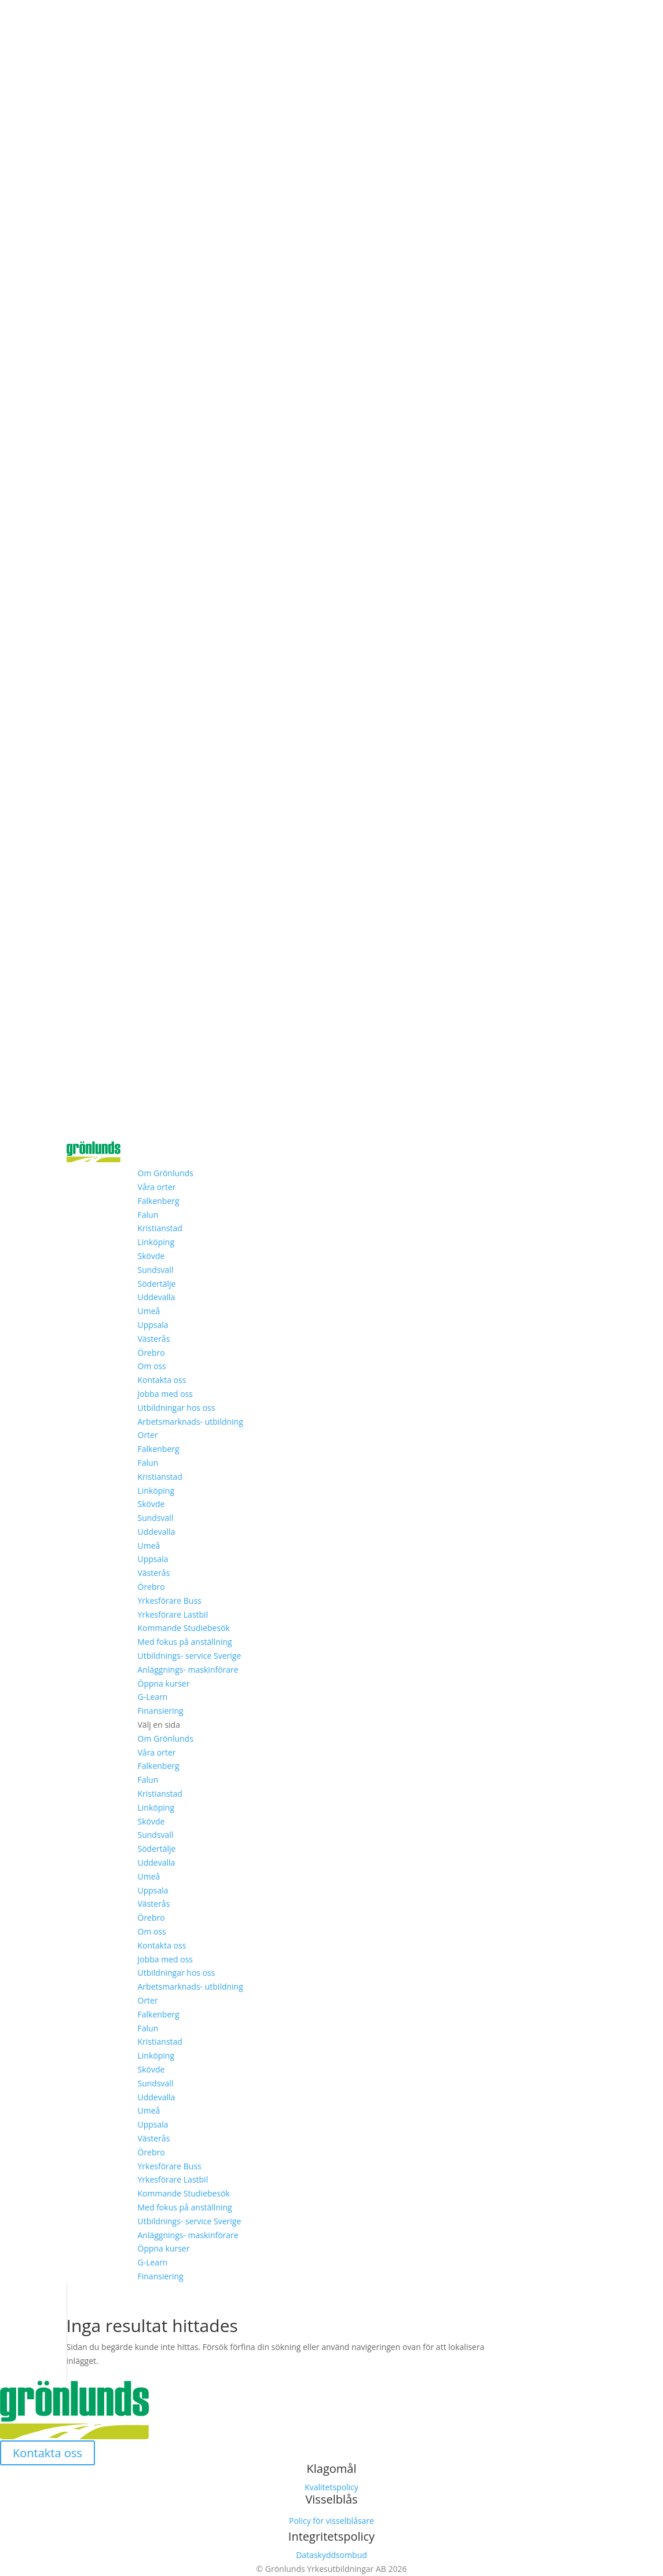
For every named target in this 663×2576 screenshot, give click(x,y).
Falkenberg (159, 1200)
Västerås (154, 1338)
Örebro (151, 1352)
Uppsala (153, 1324)
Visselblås (331, 2499)
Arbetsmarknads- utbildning (190, 1421)
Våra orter (157, 1186)
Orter (148, 1434)
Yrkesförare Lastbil (173, 1614)
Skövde (151, 1255)
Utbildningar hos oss (176, 1407)
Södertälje (157, 1283)
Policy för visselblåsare (331, 2520)
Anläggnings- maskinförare (188, 1669)
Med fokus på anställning (185, 1641)
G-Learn (153, 1696)
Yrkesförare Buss (170, 1600)
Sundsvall (156, 1269)
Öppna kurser (164, 1683)
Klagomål (332, 2468)
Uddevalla (156, 1296)
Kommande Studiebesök (184, 1627)
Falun (148, 1214)
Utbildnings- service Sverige (189, 1655)
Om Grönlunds (165, 1172)
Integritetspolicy (331, 2536)
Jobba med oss (165, 1393)
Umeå (149, 1310)
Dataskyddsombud (331, 2554)
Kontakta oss (162, 1379)
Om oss (152, 1365)
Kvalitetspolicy (331, 2487)
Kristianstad (160, 1228)
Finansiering (161, 1710)
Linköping (156, 1241)
